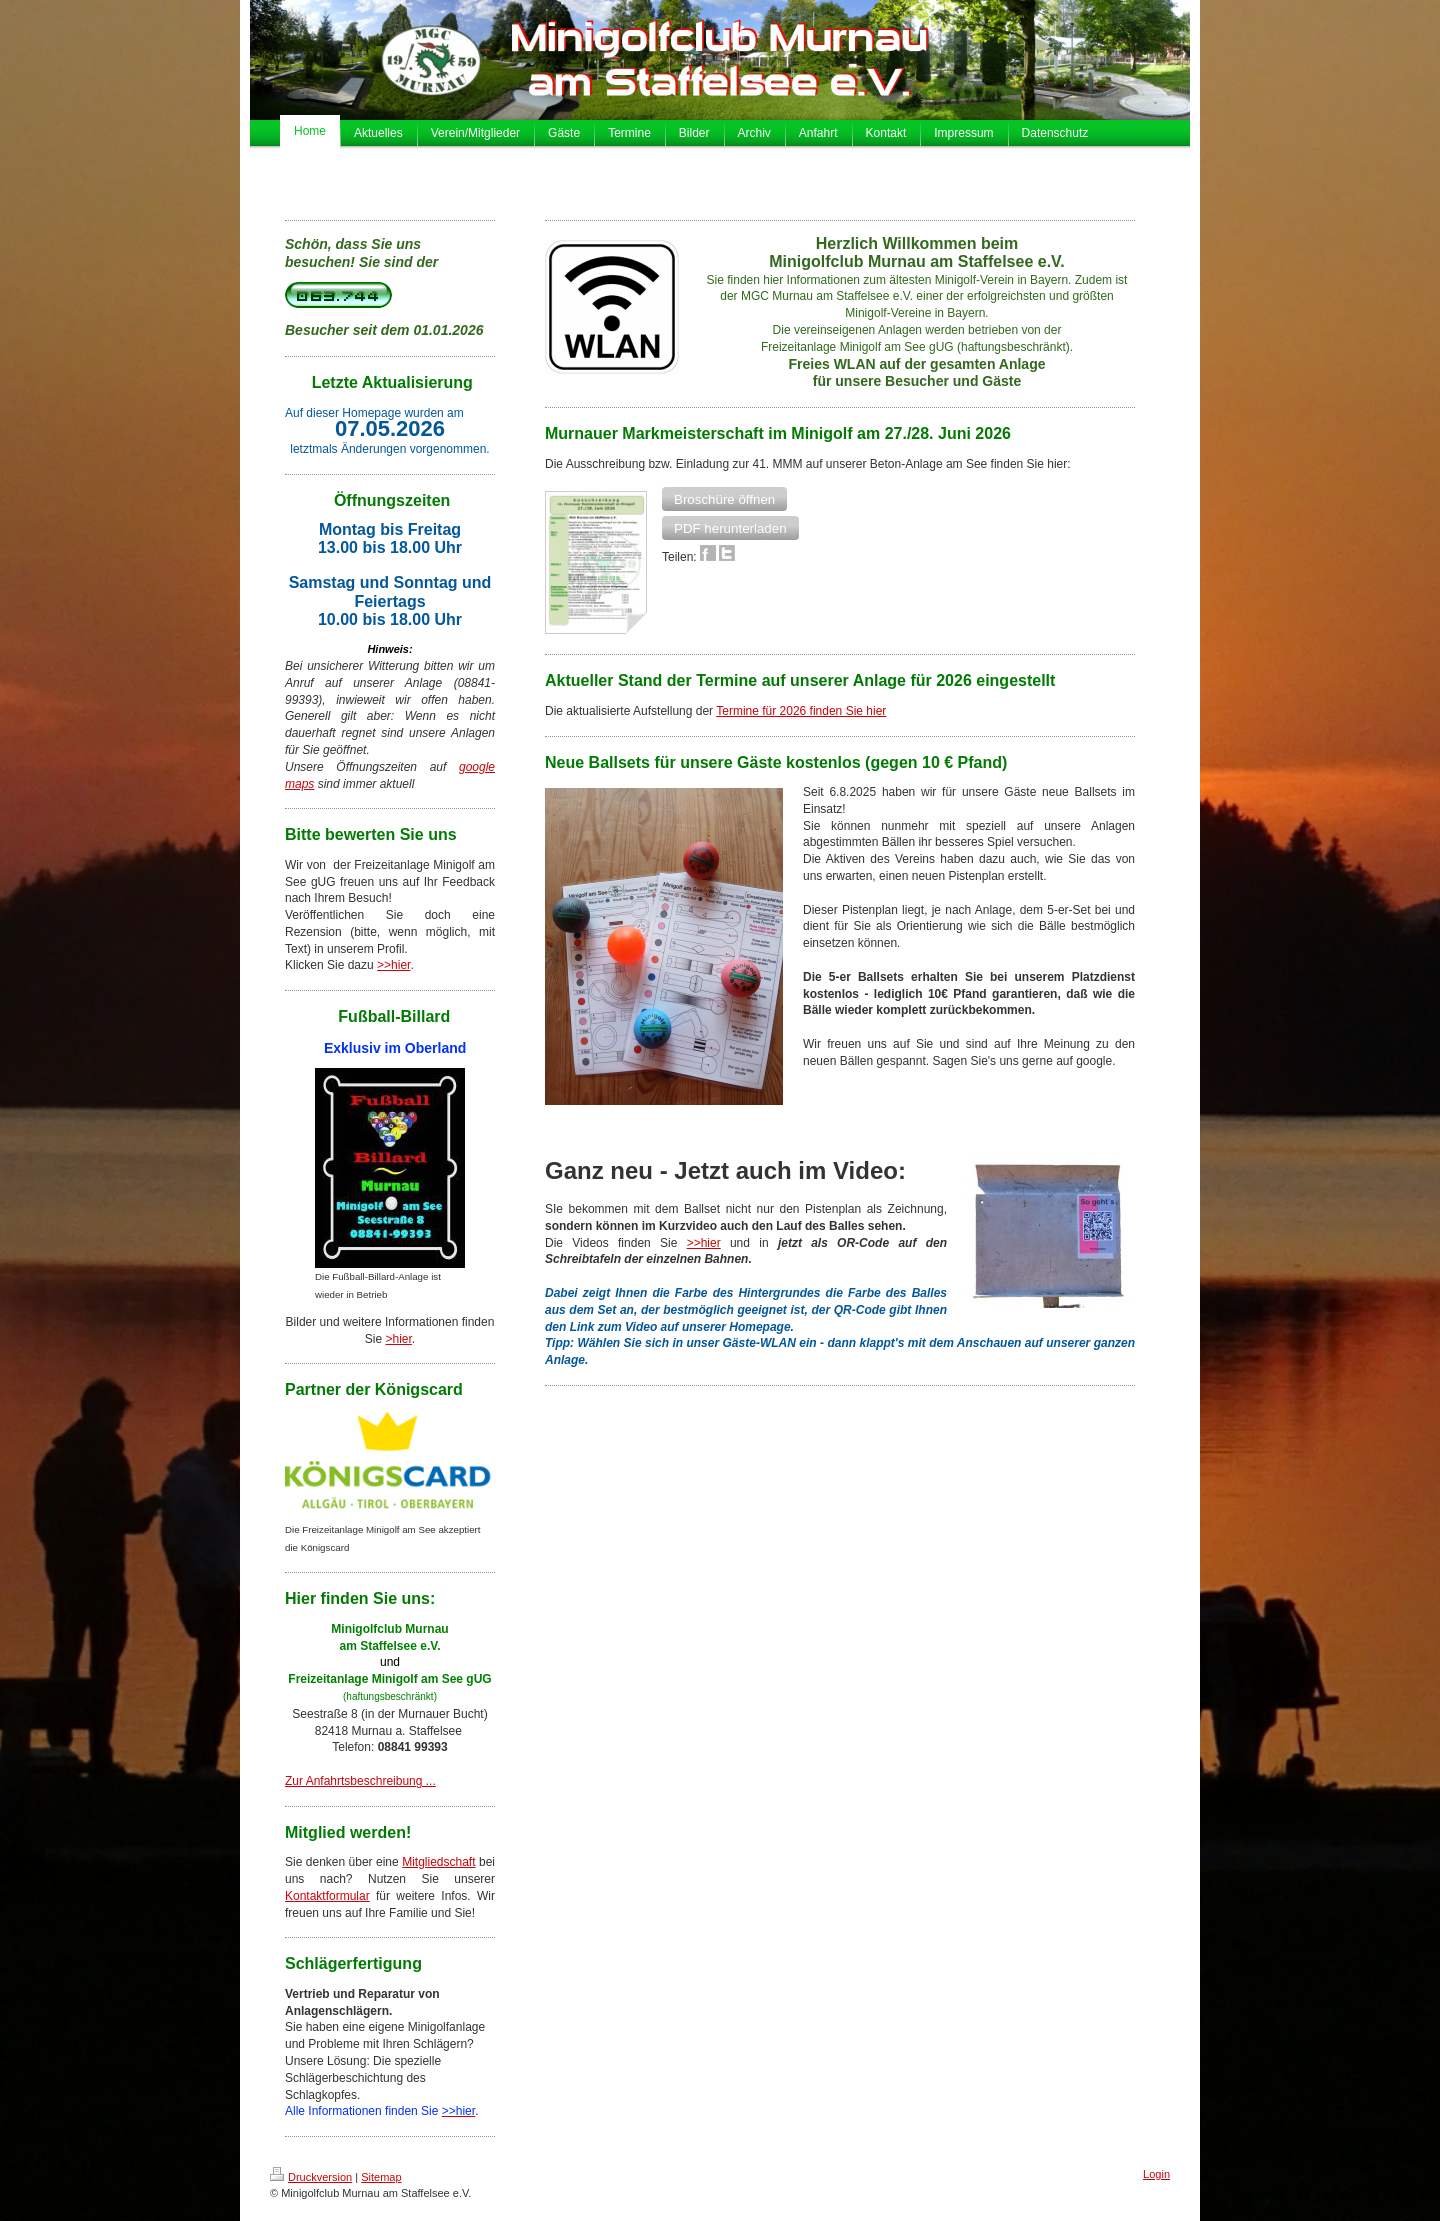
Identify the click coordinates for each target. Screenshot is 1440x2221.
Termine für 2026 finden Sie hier (801, 711)
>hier (398, 1339)
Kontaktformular (327, 1896)
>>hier (393, 965)
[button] (724, 499)
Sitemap (381, 2177)
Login (1156, 2174)
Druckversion (311, 2177)
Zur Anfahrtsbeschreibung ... (360, 1781)
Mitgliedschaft (438, 1862)
